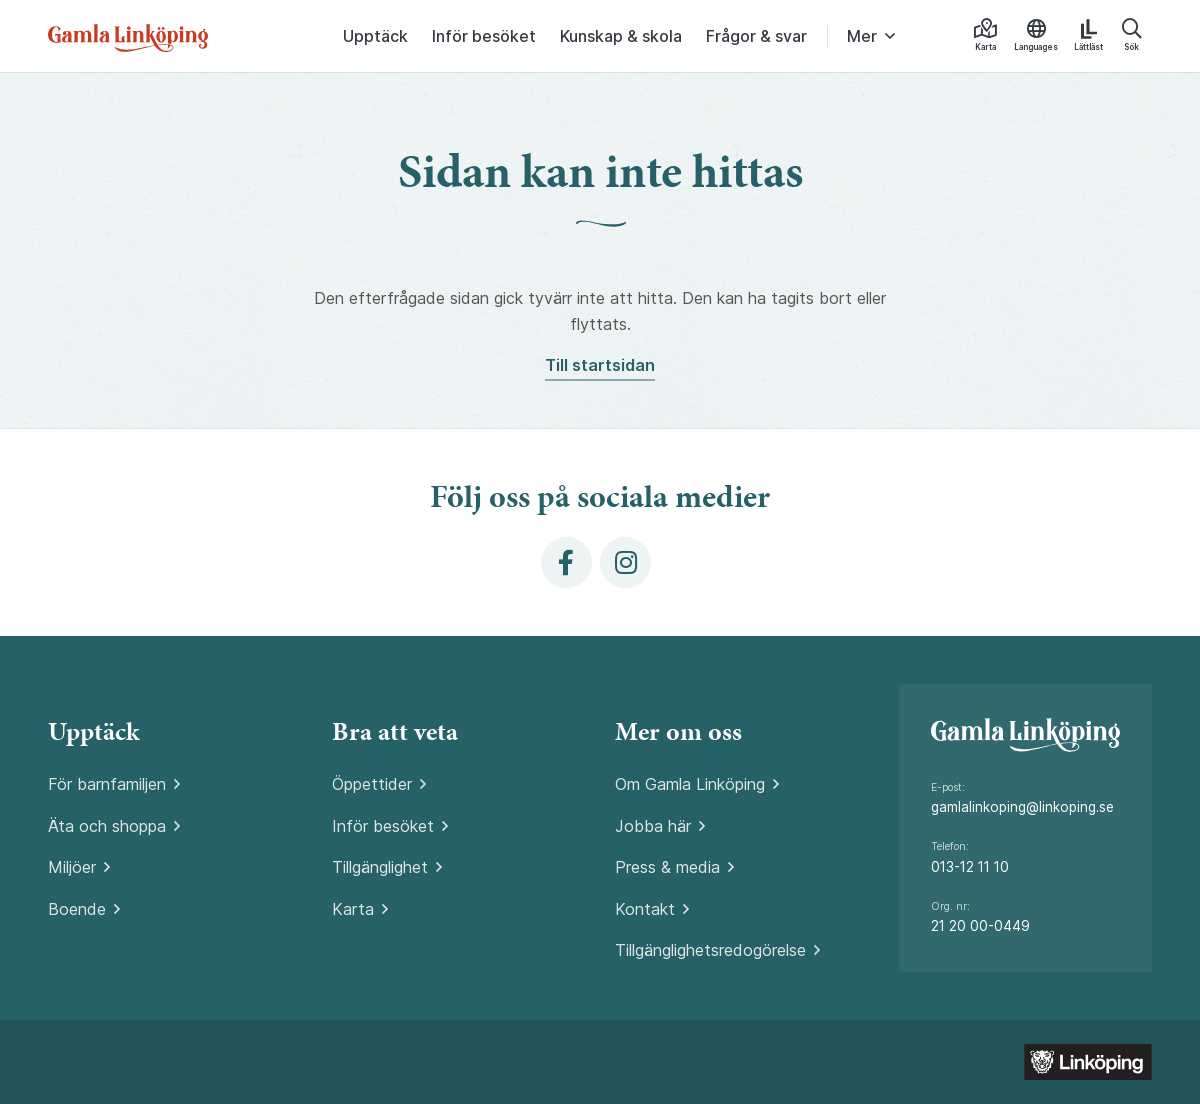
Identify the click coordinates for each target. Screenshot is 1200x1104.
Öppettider (372, 784)
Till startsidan (600, 365)
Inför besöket (484, 36)
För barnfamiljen (107, 784)
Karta (353, 909)
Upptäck (375, 36)
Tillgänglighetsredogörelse (710, 950)
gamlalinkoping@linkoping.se (1022, 807)
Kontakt (645, 909)
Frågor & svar (756, 36)
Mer (862, 36)
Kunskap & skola (621, 36)
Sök (1131, 35)
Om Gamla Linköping (690, 784)
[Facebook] (566, 562)
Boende (77, 909)
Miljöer (72, 867)
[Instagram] (625, 562)
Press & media (667, 867)
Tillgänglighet (380, 867)
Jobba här (653, 826)
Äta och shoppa (107, 826)
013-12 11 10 (970, 867)
